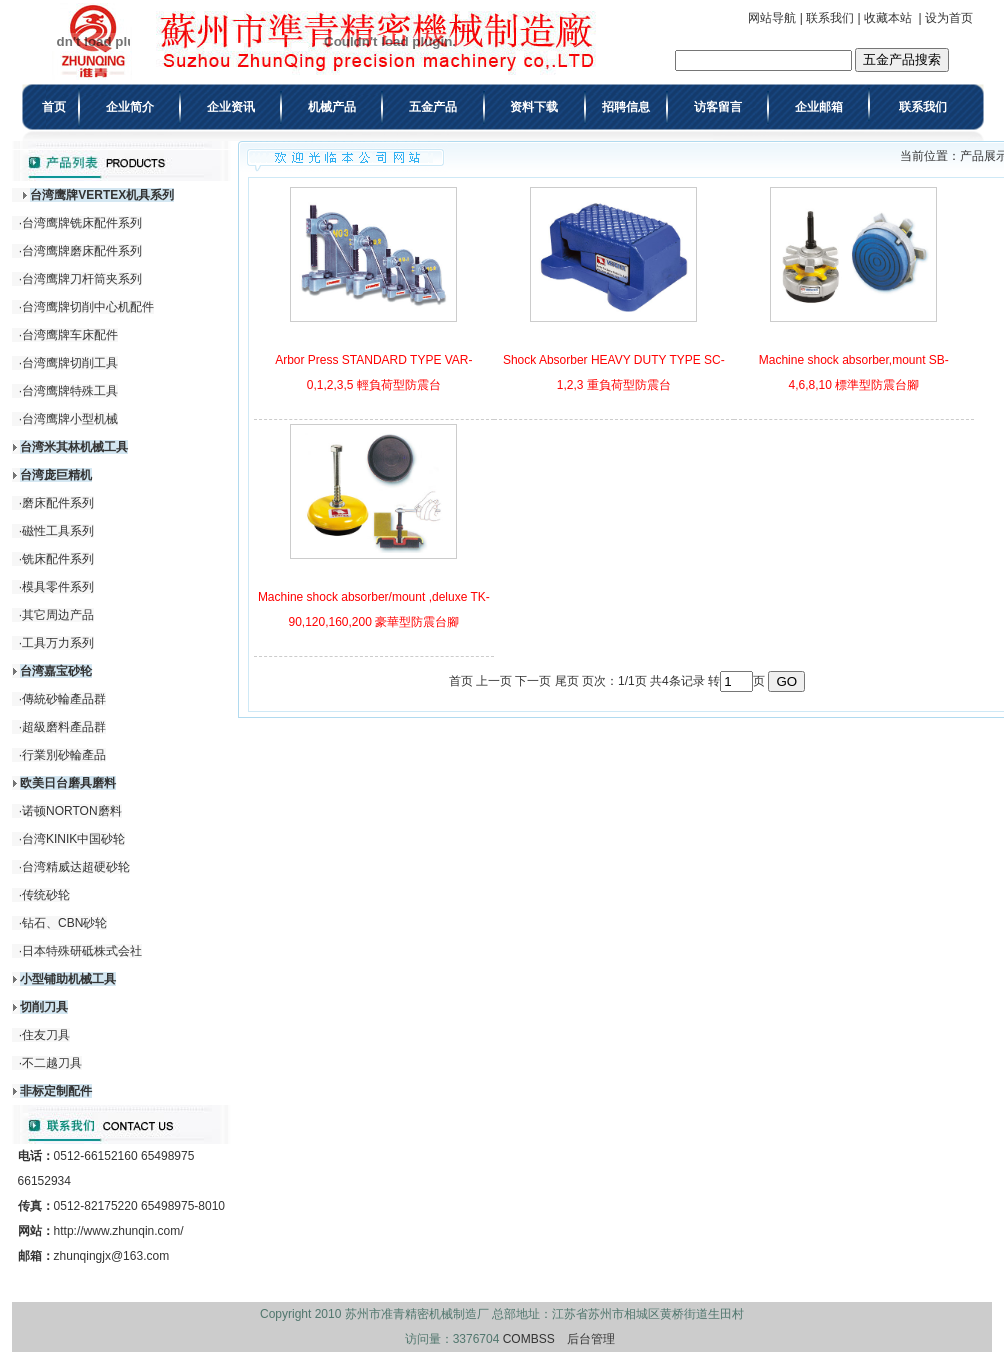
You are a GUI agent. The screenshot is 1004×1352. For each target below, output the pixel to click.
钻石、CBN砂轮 (64, 923)
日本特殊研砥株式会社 (82, 951)
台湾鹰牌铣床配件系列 (82, 223)
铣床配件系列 (58, 559)
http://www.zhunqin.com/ (119, 1231)
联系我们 (830, 18)
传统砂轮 (46, 895)
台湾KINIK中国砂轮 (73, 839)
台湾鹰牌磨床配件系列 (82, 251)
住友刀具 (46, 1035)
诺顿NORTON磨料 (72, 811)
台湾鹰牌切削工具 (70, 363)
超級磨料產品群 (64, 727)
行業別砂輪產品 (64, 755)
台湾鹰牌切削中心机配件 (88, 307)
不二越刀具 (52, 1063)
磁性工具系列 (58, 531)
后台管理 (591, 1339)
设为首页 (949, 18)
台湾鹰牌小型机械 (70, 419)
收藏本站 (888, 18)
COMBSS (529, 1339)
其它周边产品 (58, 615)
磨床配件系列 (58, 503)
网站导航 (772, 18)
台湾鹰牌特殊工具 (70, 391)
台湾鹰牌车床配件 (70, 335)
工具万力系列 (58, 643)
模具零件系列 (58, 587)
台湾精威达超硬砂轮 (76, 867)
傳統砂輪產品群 (64, 699)
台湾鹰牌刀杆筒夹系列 (82, 279)
